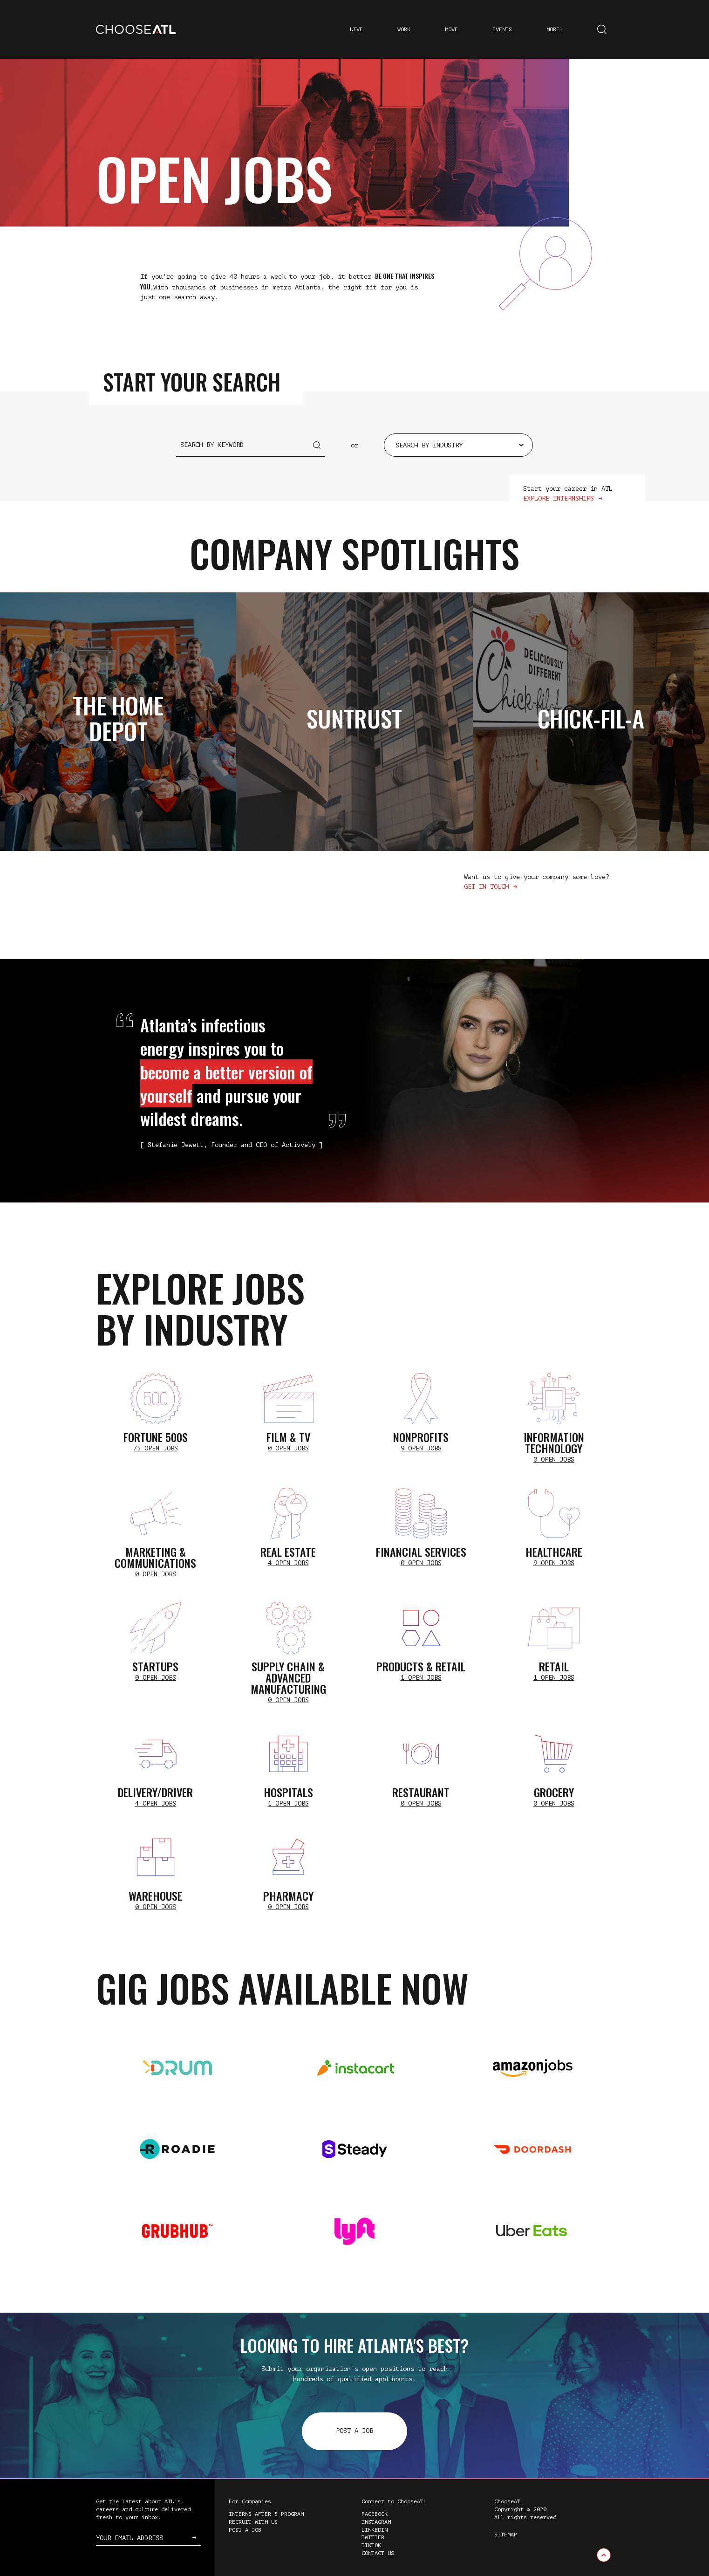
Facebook (374, 2514)
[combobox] (458, 445)
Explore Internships (558, 498)
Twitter (372, 2537)
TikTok (371, 2545)
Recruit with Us (253, 2522)
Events (502, 29)
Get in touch (486, 886)
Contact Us (377, 2553)
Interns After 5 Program (266, 2514)
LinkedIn (374, 2530)
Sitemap (505, 2534)
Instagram (376, 2522)
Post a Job (354, 2430)
